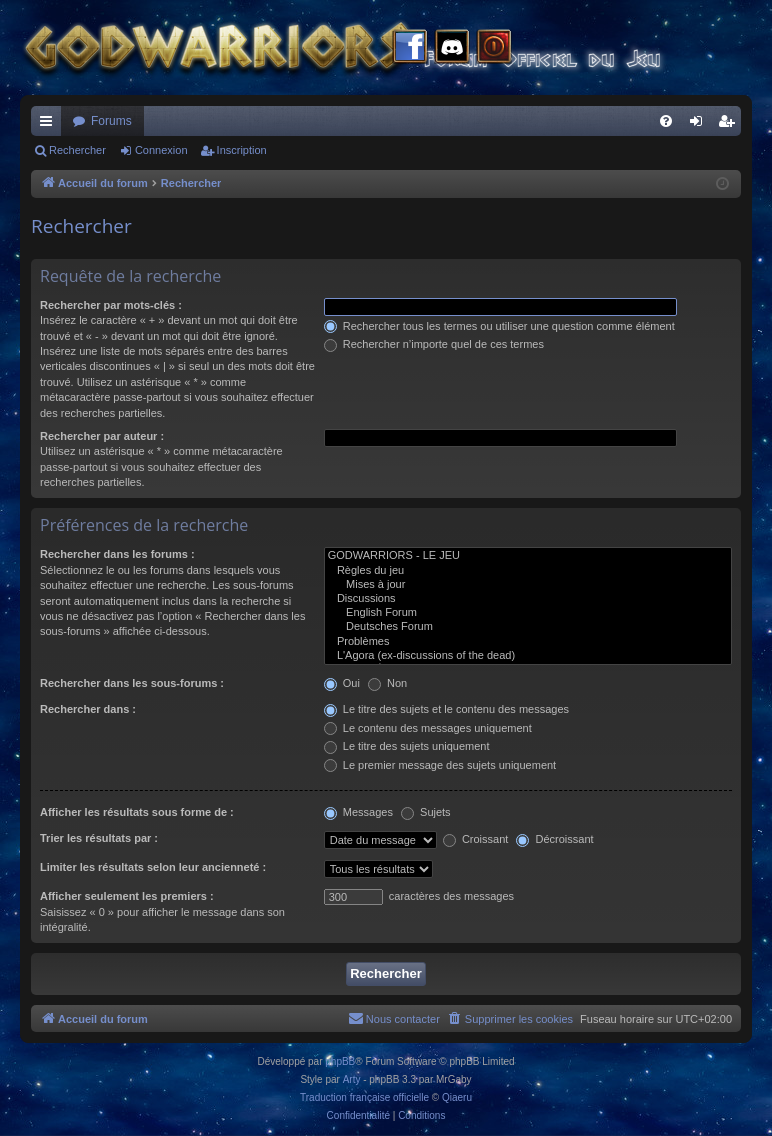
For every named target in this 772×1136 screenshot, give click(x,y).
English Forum (528, 613)
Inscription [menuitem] (730, 125)
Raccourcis (50, 125)
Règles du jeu (528, 571)
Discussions (528, 599)
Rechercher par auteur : (102, 436)
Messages (358, 812)
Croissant (476, 839)
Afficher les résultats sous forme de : (137, 812)
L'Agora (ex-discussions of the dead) (528, 656)
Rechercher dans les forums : (117, 554)
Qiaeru (457, 1097)
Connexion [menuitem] (700, 125)
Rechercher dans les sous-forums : (132, 683)
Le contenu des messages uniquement (428, 728)
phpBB (340, 1061)
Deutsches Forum (528, 627)
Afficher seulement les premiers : (127, 896)
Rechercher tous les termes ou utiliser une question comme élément (499, 326)
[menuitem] (666, 121)
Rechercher (77, 150)
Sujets (426, 812)
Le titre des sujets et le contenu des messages (446, 709)
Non (387, 683)
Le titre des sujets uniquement (407, 746)
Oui (342, 683)
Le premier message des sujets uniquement (440, 765)
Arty (352, 1079)
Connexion (161, 150)
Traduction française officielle (364, 1097)
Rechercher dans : (88, 709)
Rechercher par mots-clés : (111, 305)
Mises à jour (528, 585)
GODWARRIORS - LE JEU (528, 556)
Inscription (242, 150)
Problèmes (528, 642)
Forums (111, 121)
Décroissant (554, 839)
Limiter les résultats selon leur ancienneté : (153, 867)
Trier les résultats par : (99, 838)
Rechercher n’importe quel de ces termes (434, 344)
